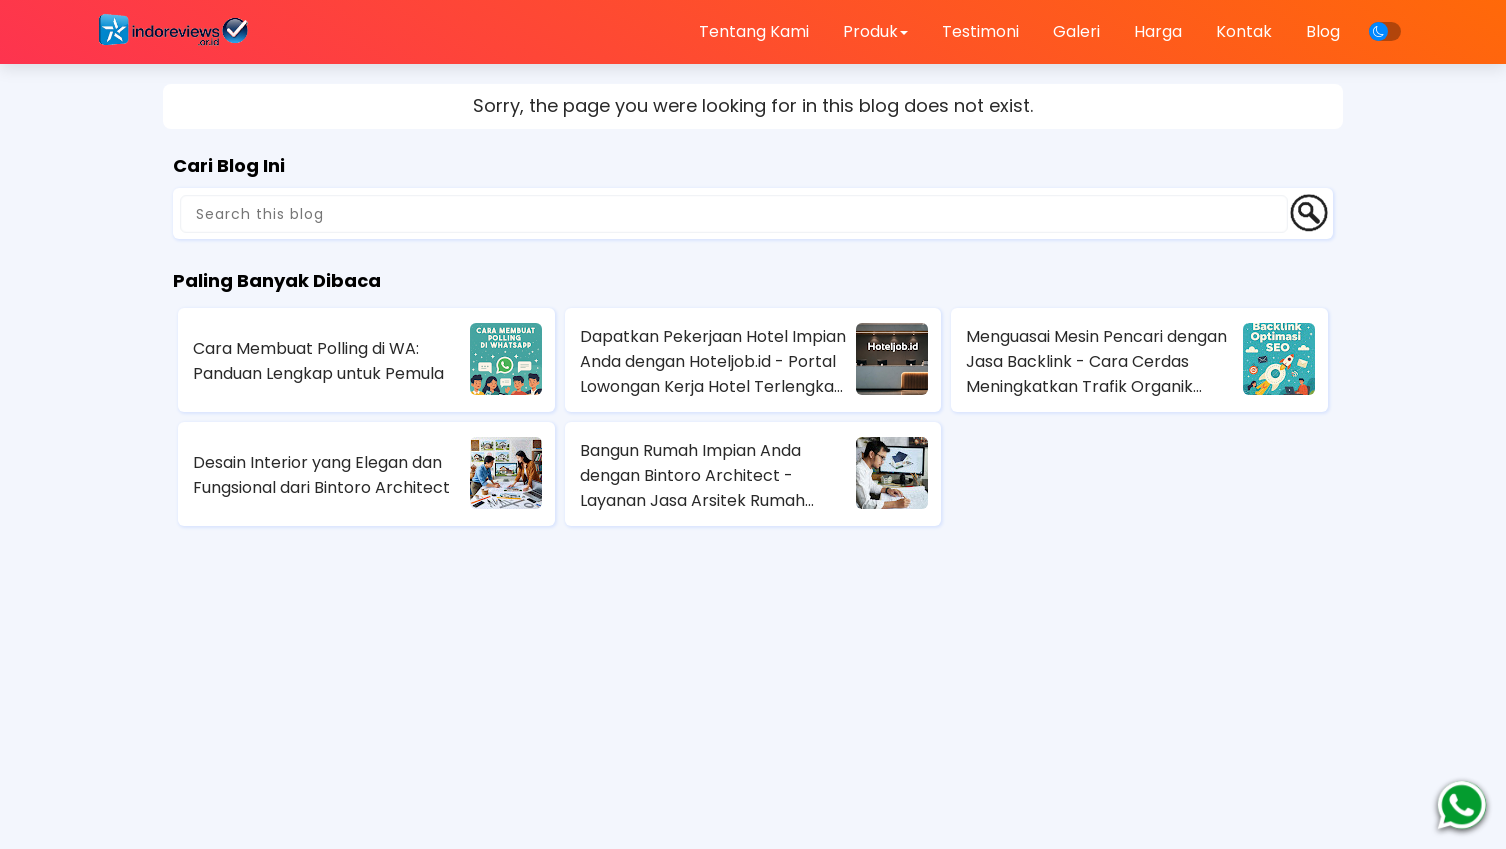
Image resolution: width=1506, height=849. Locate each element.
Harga (1158, 31)
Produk (875, 31)
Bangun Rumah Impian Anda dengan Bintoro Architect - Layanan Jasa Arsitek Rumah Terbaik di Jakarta (692, 476)
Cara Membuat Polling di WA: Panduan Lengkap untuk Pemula (318, 361)
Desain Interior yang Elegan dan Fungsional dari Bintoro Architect (321, 475)
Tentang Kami (754, 31)
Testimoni (980, 31)
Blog (1323, 31)
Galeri (1076, 31)
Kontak (1244, 31)
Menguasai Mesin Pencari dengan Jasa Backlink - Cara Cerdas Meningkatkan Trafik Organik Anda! (1096, 362)
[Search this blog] (734, 214)
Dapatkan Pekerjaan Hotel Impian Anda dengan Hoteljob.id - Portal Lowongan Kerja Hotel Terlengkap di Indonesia (713, 362)
